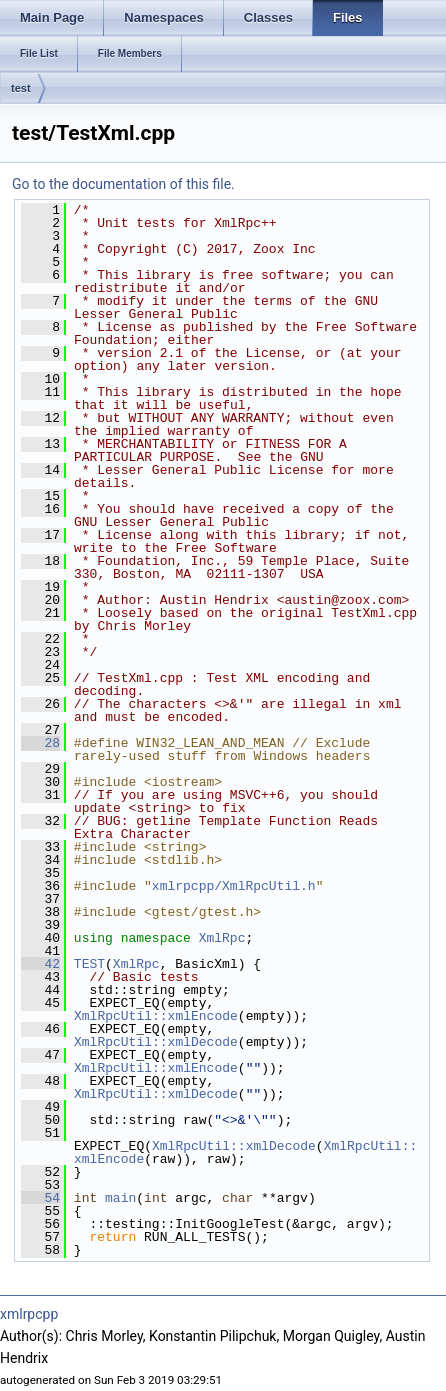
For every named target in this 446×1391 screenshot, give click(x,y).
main (120, 1198)
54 (40, 1198)
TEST (89, 964)
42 (40, 964)
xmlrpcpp (29, 1314)
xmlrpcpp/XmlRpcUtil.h (234, 886)
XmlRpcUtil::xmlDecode (156, 1042)
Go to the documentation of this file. (123, 184)
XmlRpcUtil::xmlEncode (156, 1016)
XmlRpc (222, 938)
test (21, 88)
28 (40, 743)
